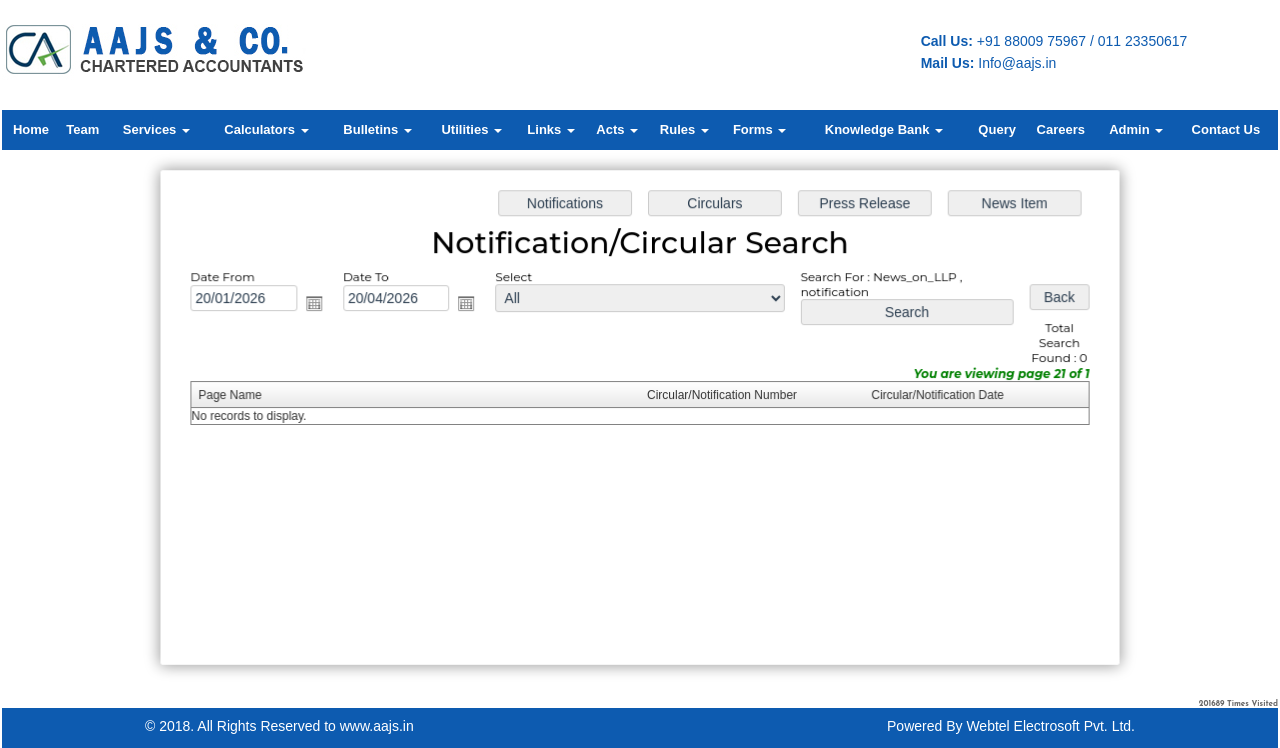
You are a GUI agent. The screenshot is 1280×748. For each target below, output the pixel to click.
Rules (684, 129)
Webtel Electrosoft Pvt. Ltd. (1050, 726)
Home (31, 129)
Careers (1061, 129)
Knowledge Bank (884, 129)
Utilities (471, 129)
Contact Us (1226, 129)
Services (156, 129)
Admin (1136, 129)
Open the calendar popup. (320, 306)
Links (551, 129)
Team (82, 129)
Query (997, 129)
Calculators (266, 129)
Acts (617, 129)
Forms (759, 129)
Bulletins (377, 129)
